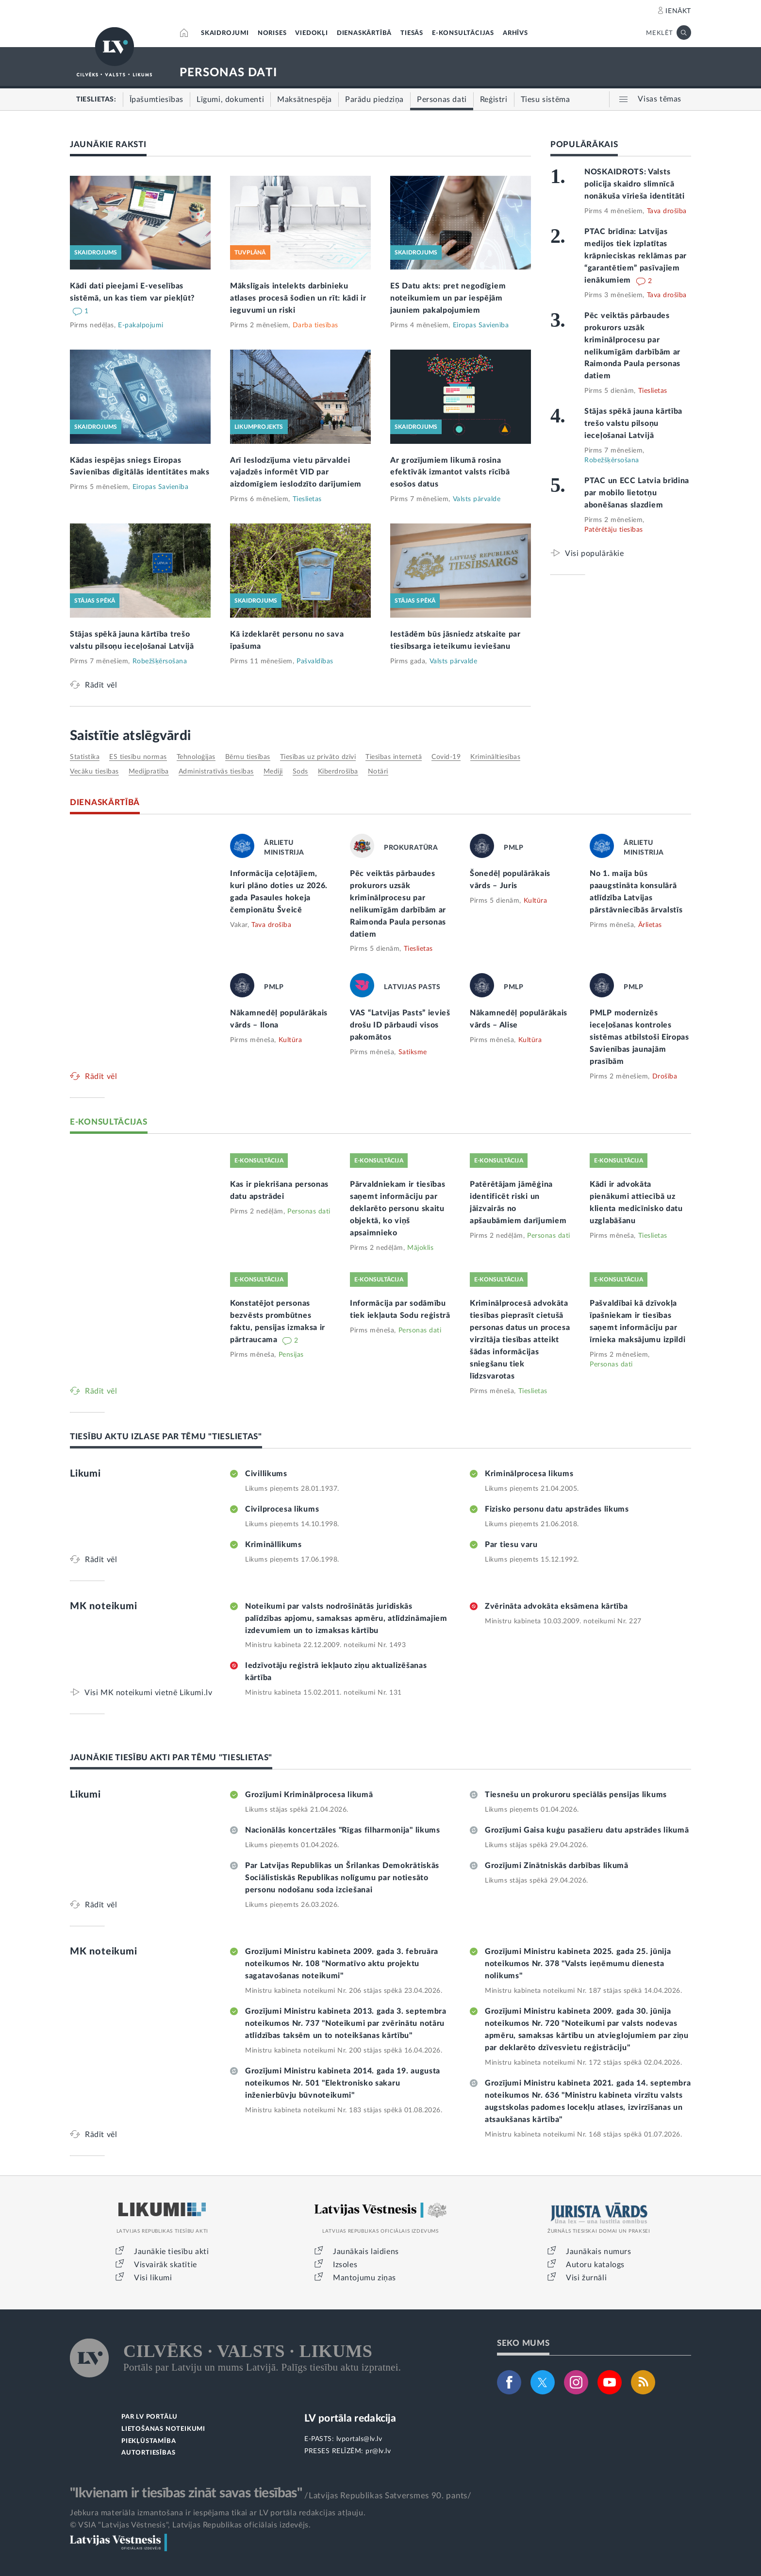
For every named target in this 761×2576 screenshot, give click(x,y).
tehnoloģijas (196, 757)
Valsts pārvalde (477, 499)
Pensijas (291, 1354)
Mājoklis (420, 1248)
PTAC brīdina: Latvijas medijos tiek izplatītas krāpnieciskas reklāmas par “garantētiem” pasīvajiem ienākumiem (635, 256)
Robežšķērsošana (159, 661)
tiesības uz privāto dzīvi (318, 757)
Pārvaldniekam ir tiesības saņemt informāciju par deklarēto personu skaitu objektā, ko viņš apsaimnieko (398, 1208)
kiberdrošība (338, 771)
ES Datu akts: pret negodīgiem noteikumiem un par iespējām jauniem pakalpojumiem (448, 298)
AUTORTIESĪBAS (148, 2453)
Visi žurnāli (586, 2278)
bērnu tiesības (247, 757)
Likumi (85, 1474)
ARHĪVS (515, 33)
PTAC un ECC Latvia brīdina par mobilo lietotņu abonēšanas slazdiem (636, 493)
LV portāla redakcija (350, 2418)
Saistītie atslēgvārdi (130, 735)
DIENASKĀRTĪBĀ (364, 33)
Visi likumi (153, 2278)
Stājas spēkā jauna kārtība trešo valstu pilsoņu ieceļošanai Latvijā (633, 423)
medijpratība (149, 771)
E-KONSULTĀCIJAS (463, 33)
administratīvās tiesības (216, 771)
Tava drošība (667, 211)
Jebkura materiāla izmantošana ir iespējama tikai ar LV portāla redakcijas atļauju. (217, 2513)
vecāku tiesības (94, 771)
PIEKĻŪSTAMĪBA (148, 2441)
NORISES (272, 33)
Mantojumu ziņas (364, 2278)
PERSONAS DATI (228, 73)
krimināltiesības (495, 757)
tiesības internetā (393, 757)
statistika (84, 757)
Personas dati (309, 1211)
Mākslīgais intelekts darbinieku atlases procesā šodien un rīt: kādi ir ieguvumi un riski (298, 298)
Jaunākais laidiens (366, 2252)
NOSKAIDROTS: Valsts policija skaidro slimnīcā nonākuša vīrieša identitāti (634, 184)
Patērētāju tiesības (613, 529)
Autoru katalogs (595, 2265)
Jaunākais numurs (598, 2252)
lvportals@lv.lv (359, 2439)
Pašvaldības (315, 661)
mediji (273, 771)
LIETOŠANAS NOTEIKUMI (163, 2429)
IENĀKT (678, 11)
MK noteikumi (103, 1606)
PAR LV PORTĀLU (149, 2417)
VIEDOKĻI (311, 33)
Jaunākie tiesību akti (171, 2252)
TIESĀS (411, 33)
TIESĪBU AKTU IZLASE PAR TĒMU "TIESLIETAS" (166, 1436)
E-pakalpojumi (141, 325)
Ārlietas (650, 925)
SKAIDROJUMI (225, 33)
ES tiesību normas (138, 757)
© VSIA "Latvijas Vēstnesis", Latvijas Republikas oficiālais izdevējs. (190, 2525)
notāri (378, 771)
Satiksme (412, 1052)
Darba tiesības (315, 325)
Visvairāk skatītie (165, 2265)
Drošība (665, 1076)
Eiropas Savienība (481, 325)
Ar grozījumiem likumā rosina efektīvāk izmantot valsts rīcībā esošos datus (450, 472)
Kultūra (535, 900)
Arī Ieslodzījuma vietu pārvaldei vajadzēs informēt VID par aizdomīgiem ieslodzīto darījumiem (296, 472)
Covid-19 (446, 757)
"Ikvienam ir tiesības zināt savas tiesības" (186, 2493)
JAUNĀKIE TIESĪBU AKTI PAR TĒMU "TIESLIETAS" (171, 1757)
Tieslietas (307, 499)
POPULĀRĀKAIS (584, 144)
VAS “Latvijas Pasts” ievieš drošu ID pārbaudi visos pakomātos (400, 1025)
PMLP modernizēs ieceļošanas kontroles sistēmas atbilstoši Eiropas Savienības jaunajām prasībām (639, 1037)
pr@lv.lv (378, 2451)
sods (300, 771)
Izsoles (345, 2265)
